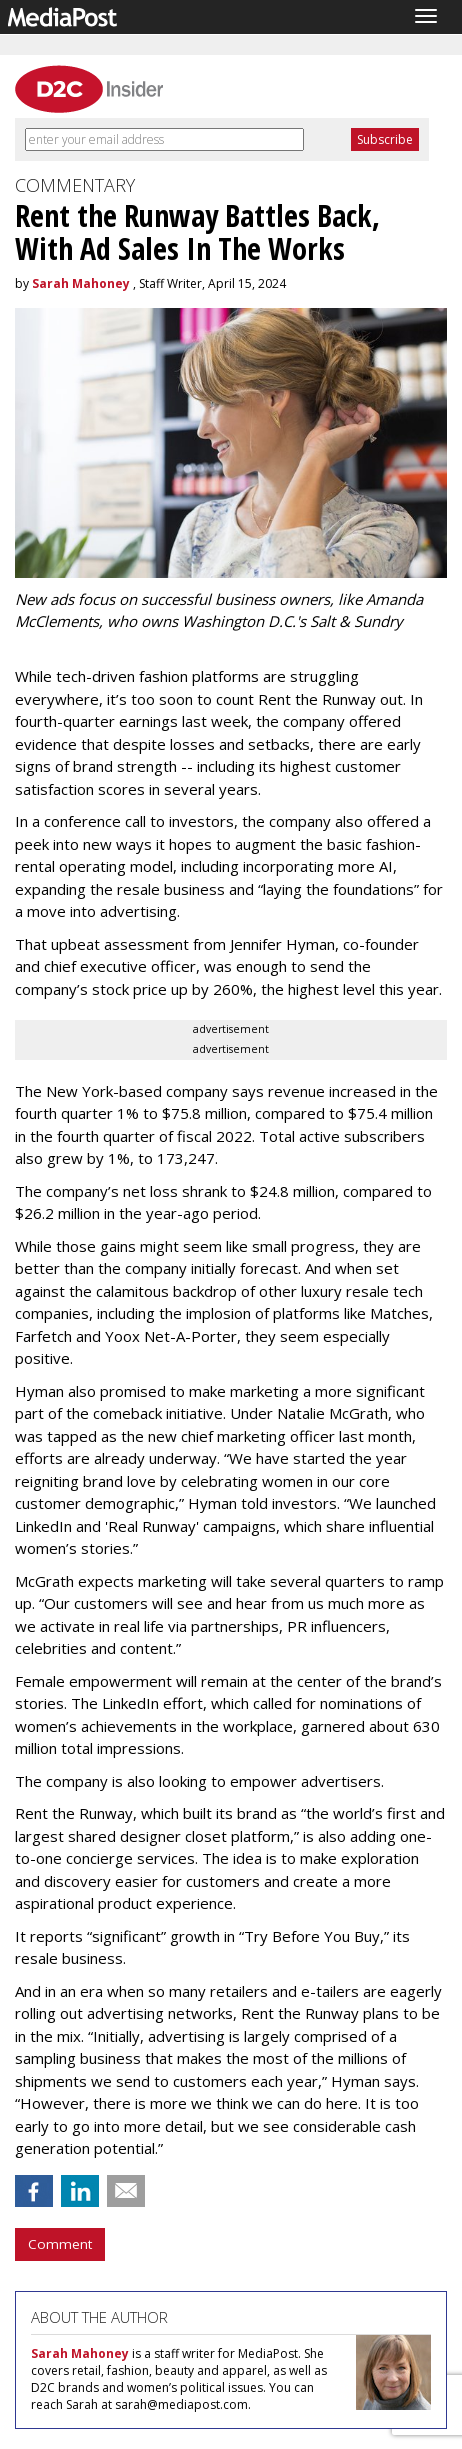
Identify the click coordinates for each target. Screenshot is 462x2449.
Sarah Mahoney (81, 283)
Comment (60, 2244)
